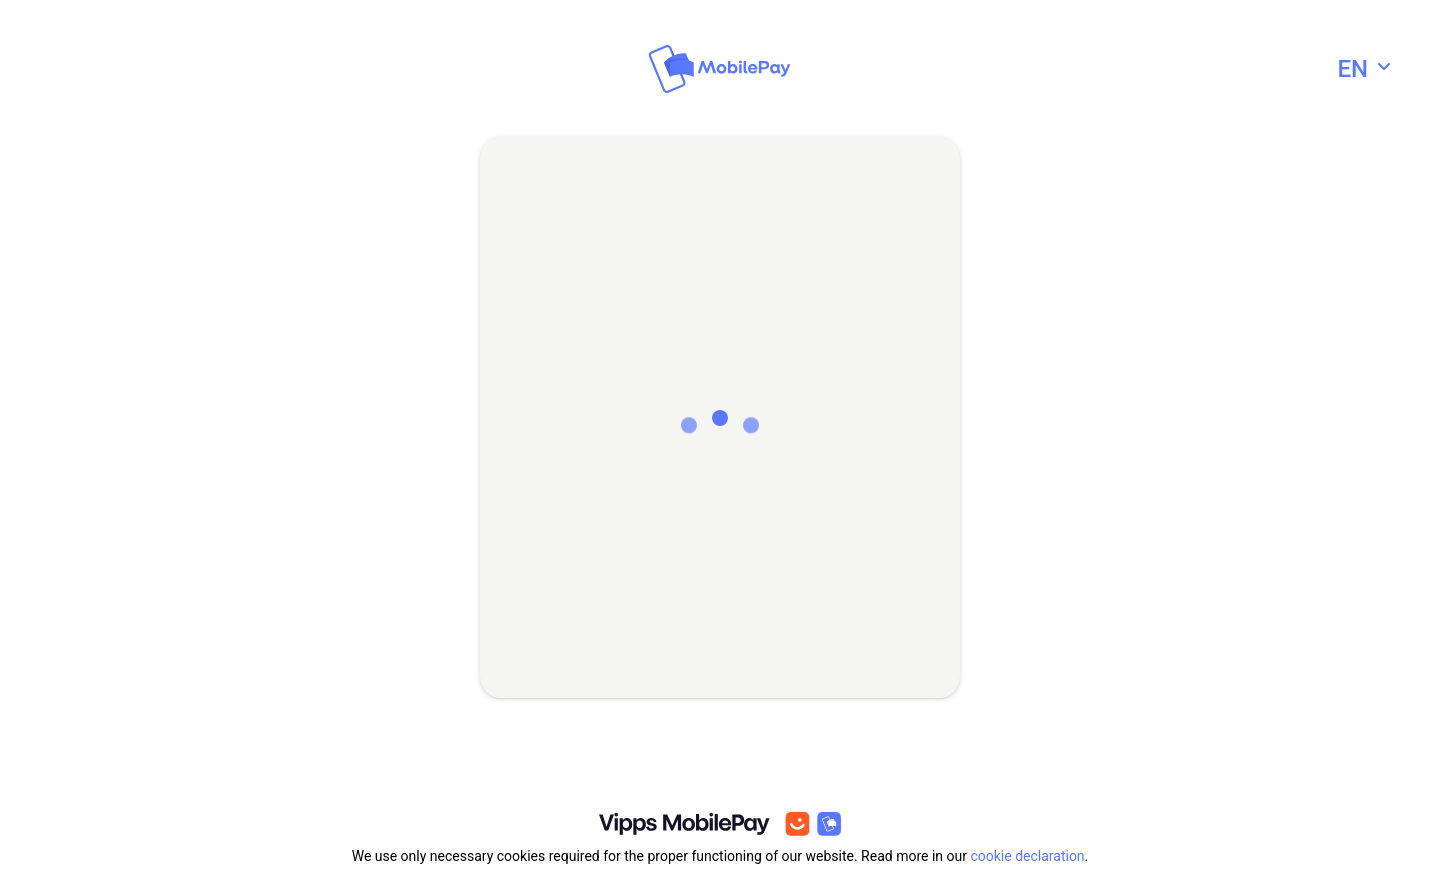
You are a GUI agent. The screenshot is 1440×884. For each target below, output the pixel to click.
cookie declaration (1027, 856)
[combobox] (1366, 69)
